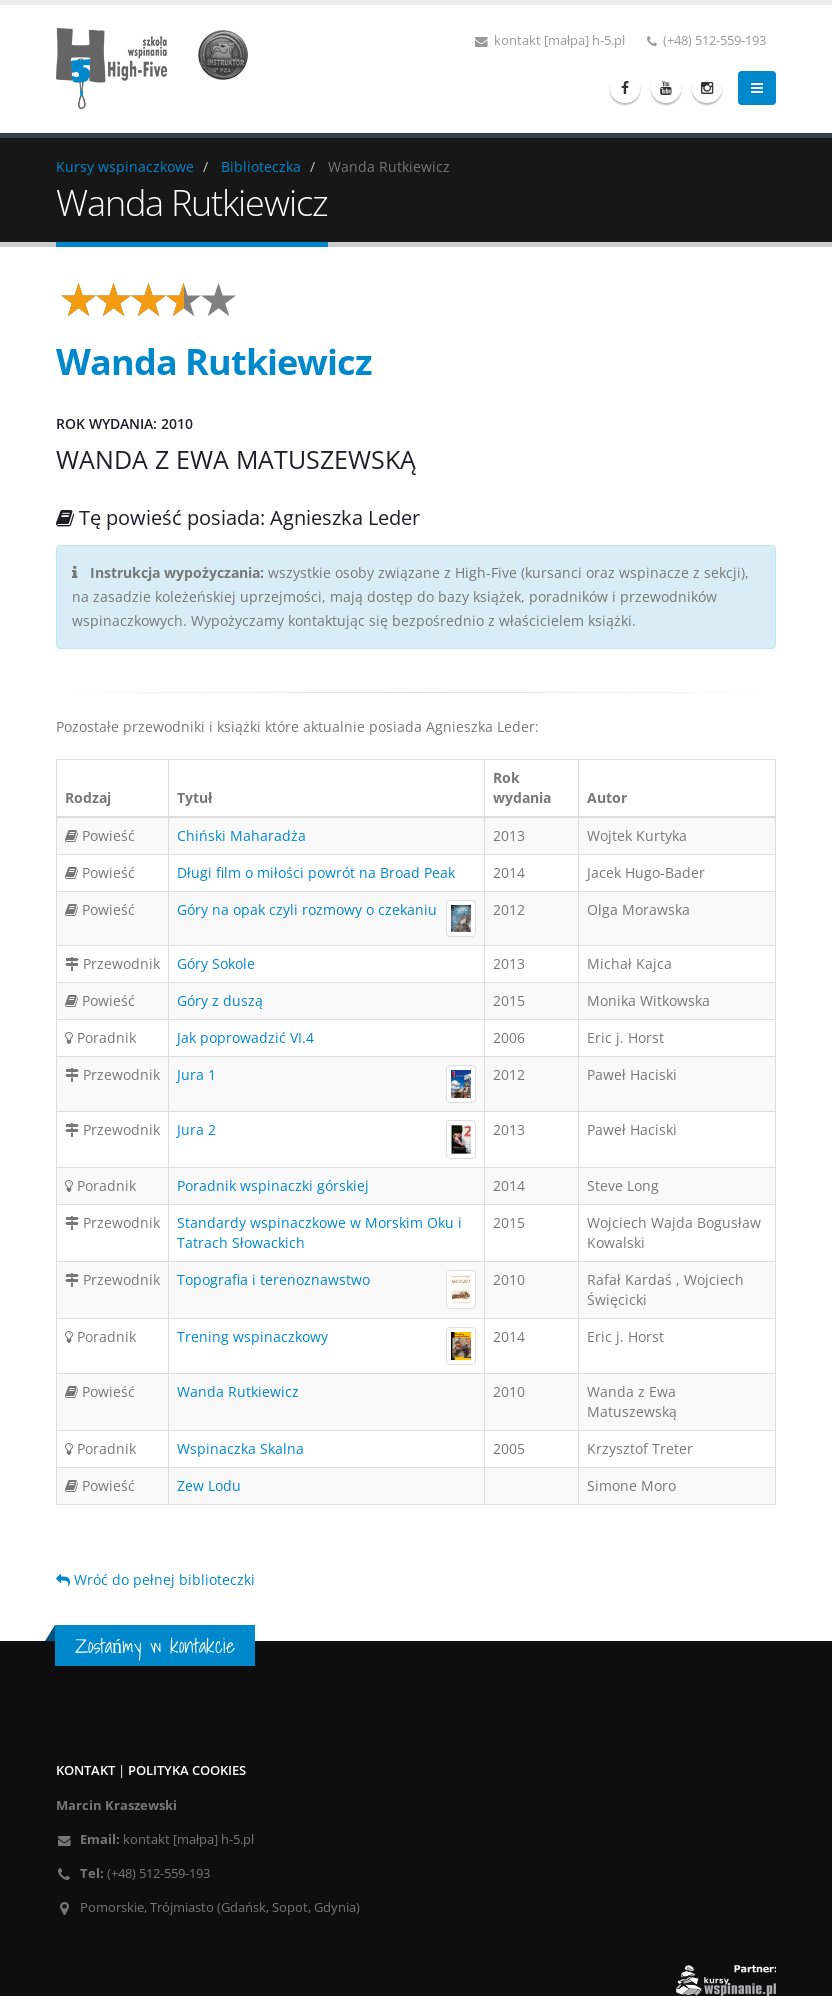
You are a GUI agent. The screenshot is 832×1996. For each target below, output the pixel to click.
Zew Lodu (209, 1485)
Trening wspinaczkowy (252, 1336)
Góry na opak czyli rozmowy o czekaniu (307, 909)
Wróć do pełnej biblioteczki (155, 1579)
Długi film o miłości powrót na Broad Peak (316, 872)
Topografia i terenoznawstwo (273, 1279)
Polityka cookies (187, 1770)
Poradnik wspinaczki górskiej (273, 1185)
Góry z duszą (220, 1000)
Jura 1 (196, 1074)
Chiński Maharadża (241, 835)
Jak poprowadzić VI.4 (245, 1037)
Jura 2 (196, 1129)
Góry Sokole (216, 963)
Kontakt (85, 1770)
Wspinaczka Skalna (240, 1448)
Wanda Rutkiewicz (238, 1391)
